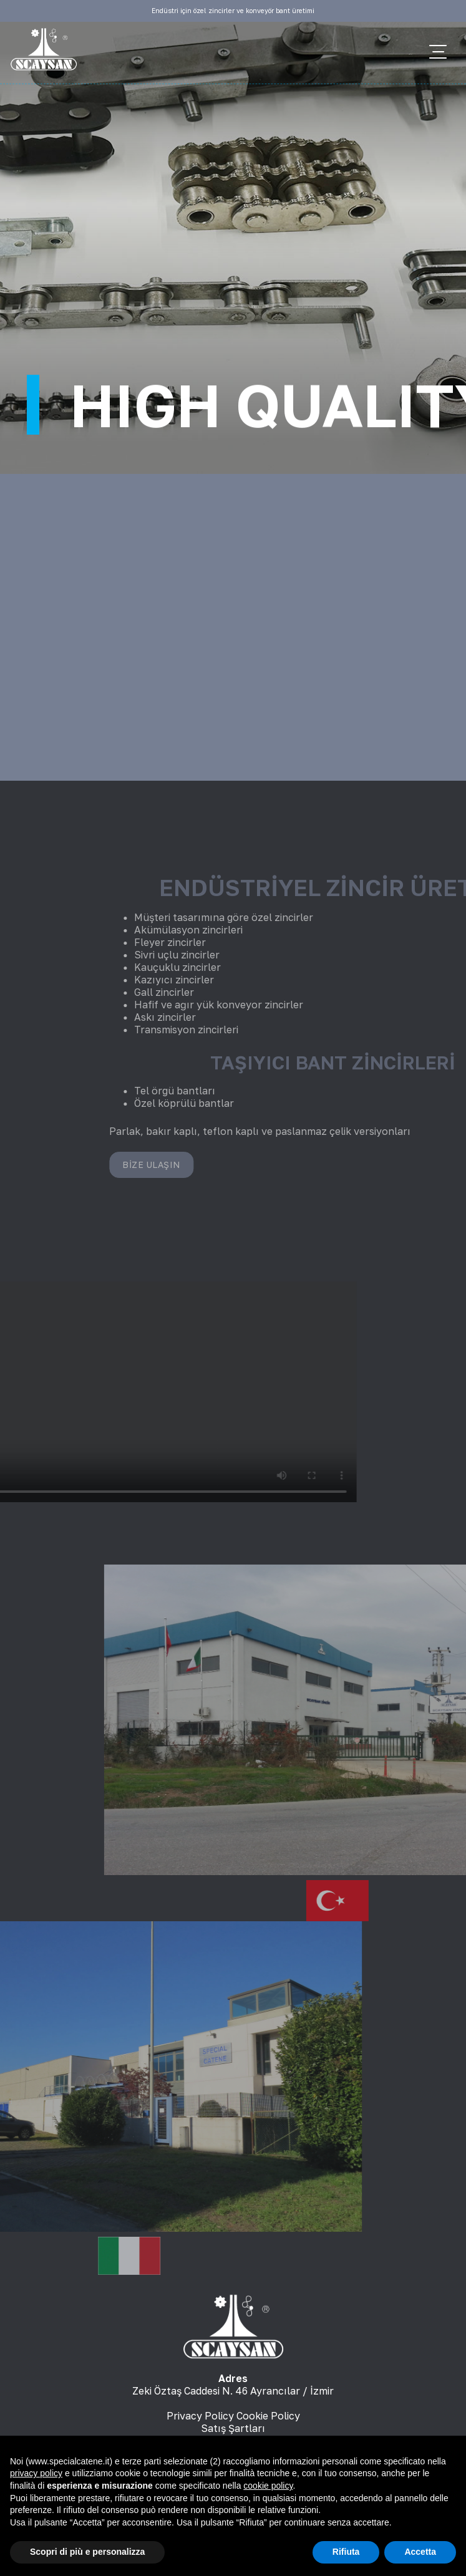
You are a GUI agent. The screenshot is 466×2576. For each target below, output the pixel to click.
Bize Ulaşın (327, 1164)
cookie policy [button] (268, 2486)
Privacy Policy (200, 2416)
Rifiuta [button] (346, 2552)
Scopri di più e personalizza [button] (87, 2552)
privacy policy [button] (36, 2473)
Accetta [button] (420, 2552)
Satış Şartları (233, 2428)
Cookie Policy (268, 2416)
